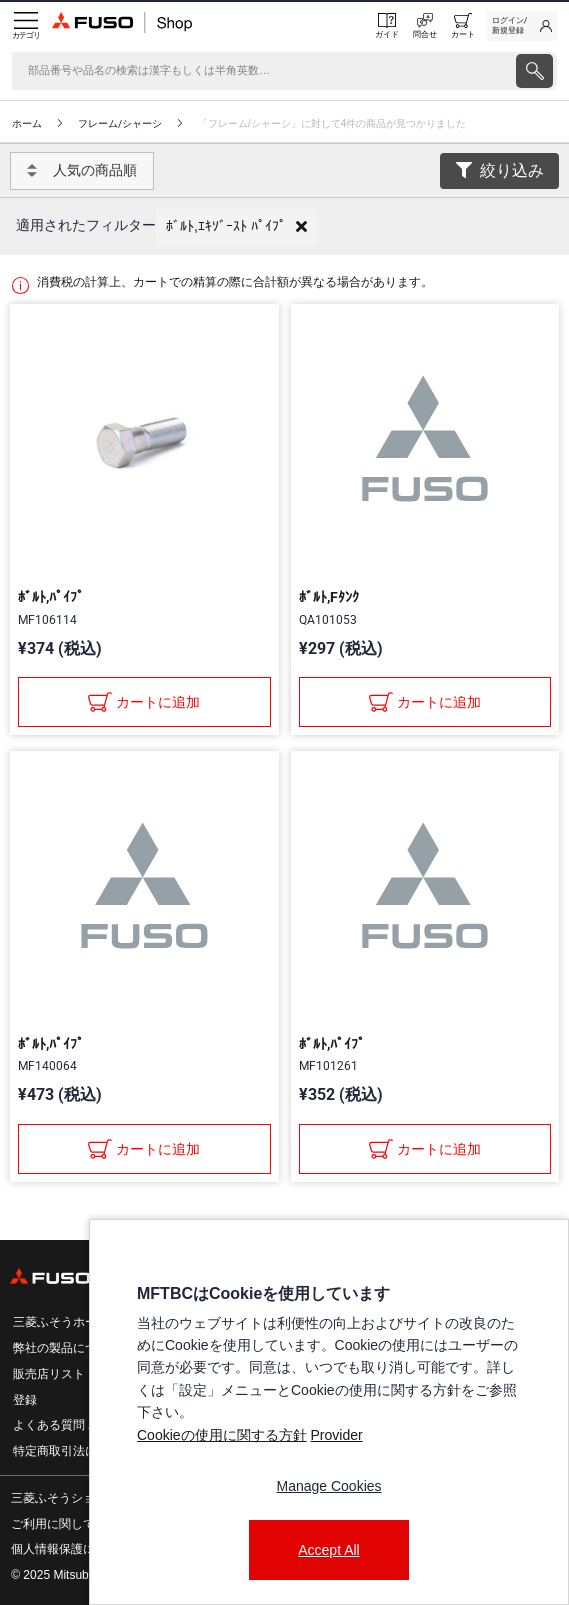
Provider (336, 1435)
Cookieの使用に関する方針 (222, 1435)
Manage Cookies (328, 1486)
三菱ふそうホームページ (79, 1322)
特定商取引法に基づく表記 (85, 1451)
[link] (522, 26)
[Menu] (26, 26)
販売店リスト (49, 1374)
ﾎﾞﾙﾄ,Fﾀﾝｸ (329, 597)
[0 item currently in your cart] (463, 26)
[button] (236, 226)
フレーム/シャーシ (120, 123)
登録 (25, 1400)
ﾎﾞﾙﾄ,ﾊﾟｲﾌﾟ (51, 597)
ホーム (27, 123)
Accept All (328, 1550)
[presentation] (534, 71)
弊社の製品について (67, 1348)
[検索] (262, 71)
